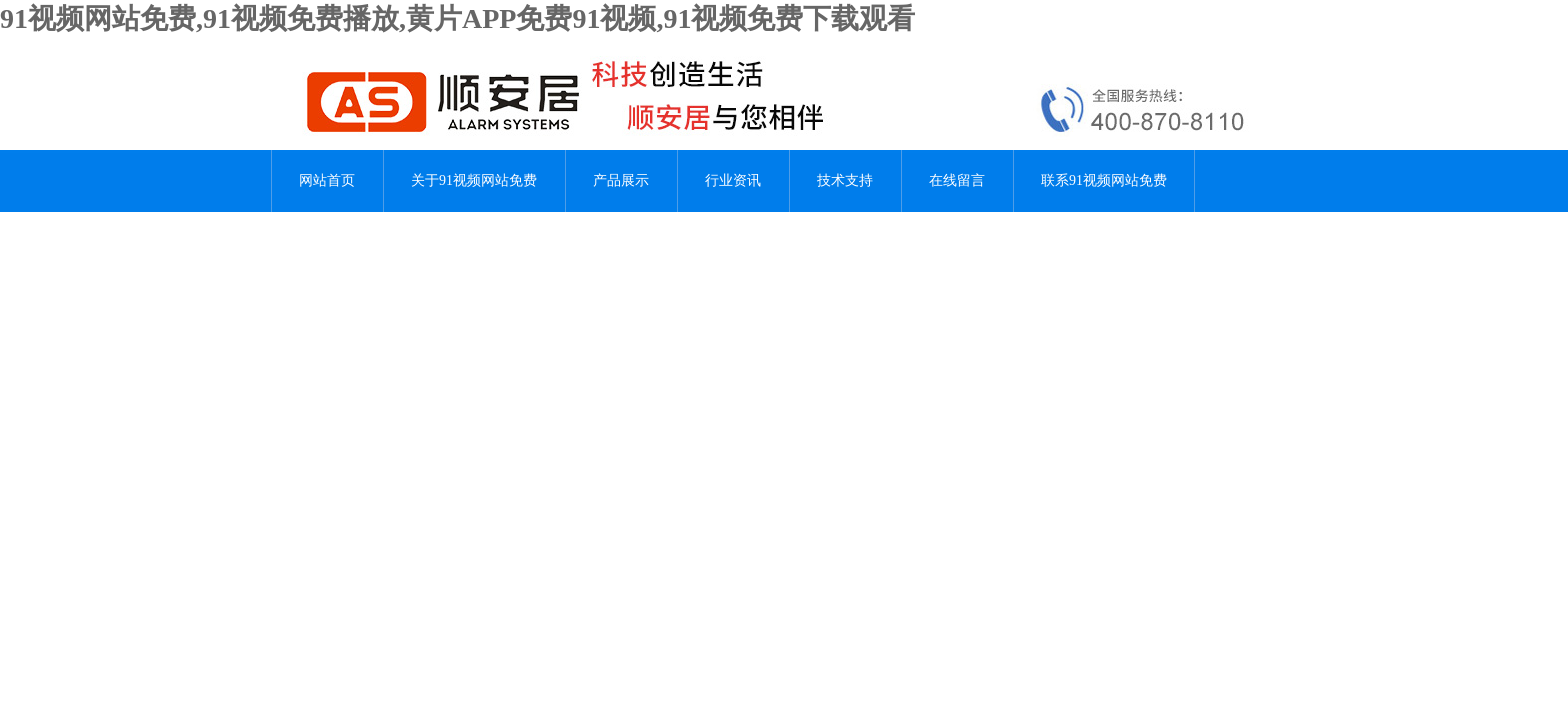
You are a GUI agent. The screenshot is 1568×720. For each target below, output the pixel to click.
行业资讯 (733, 180)
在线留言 (957, 180)
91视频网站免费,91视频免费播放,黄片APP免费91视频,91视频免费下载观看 (457, 18)
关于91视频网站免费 (474, 180)
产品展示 (621, 180)
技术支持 (845, 180)
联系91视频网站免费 (1104, 180)
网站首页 (327, 180)
